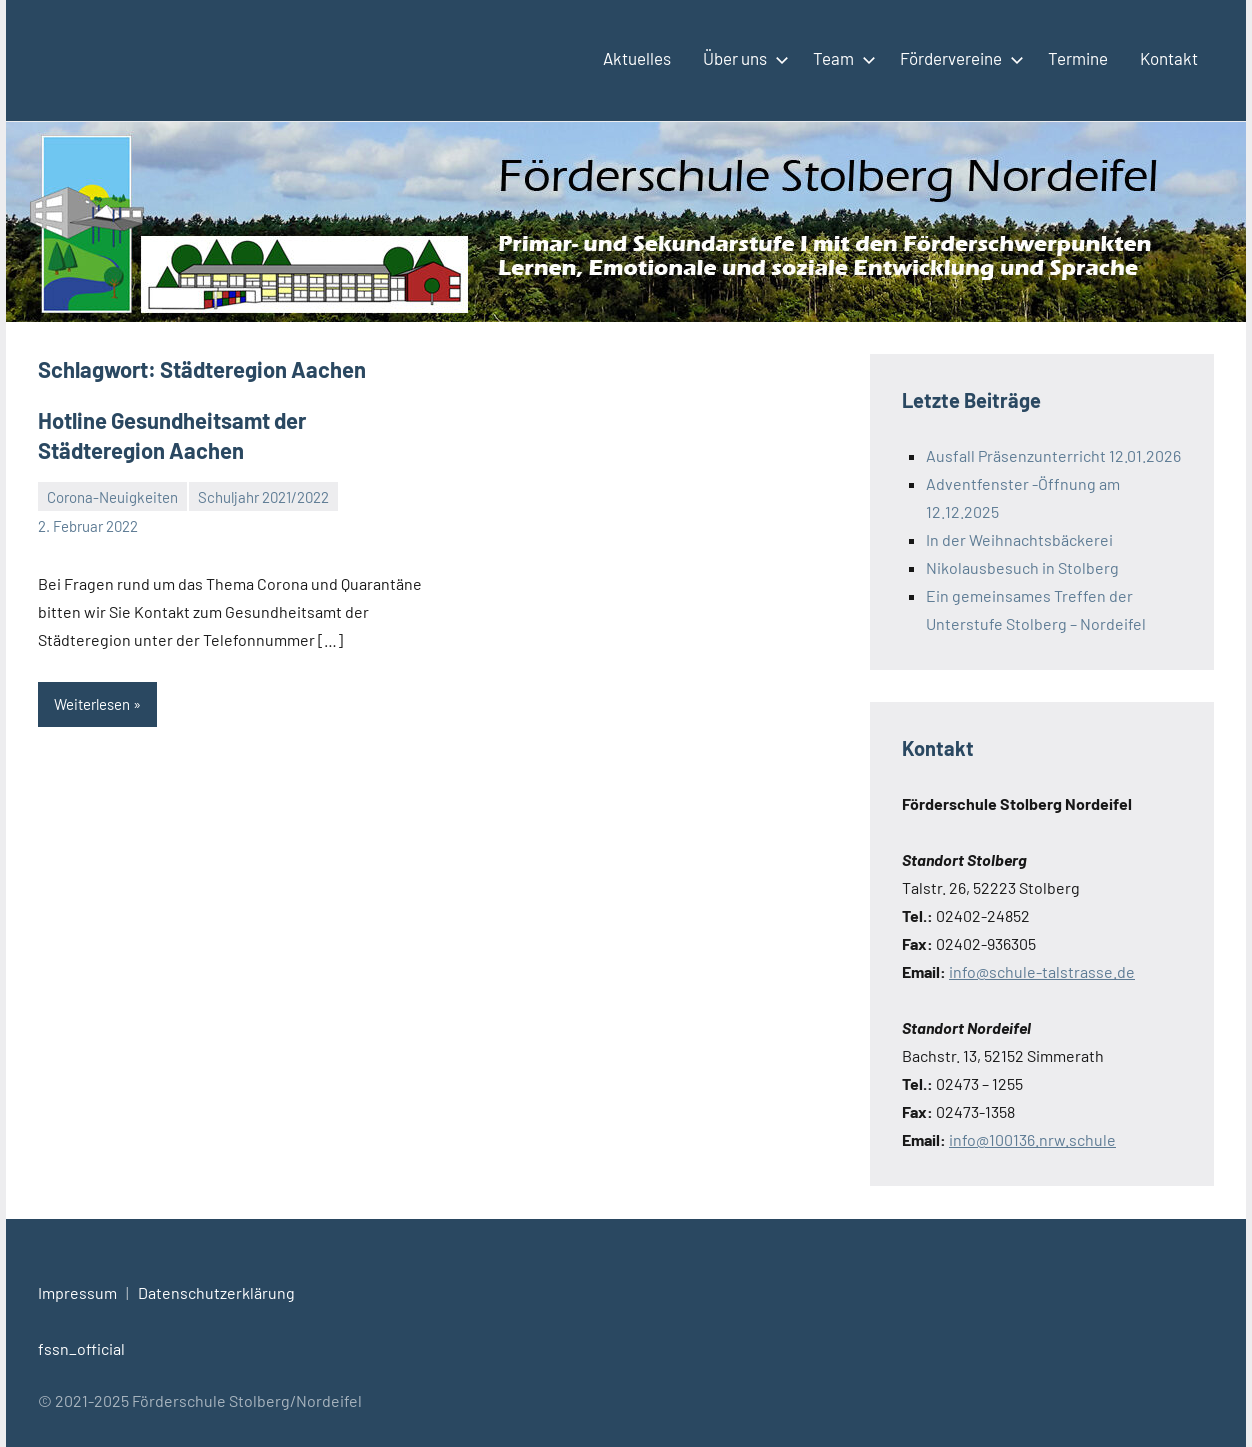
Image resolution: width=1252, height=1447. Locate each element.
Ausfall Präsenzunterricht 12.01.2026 (1053, 455)
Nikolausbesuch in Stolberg (1022, 567)
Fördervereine (958, 58)
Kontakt (1169, 58)
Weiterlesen (92, 704)
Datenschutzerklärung (216, 1292)
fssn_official (81, 1348)
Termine (1078, 58)
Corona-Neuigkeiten (112, 497)
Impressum (77, 1292)
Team (840, 58)
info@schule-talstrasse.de (1042, 971)
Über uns (742, 58)
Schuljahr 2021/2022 (263, 497)
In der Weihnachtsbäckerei (1019, 539)
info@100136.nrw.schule (1032, 1139)
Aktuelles (637, 58)
